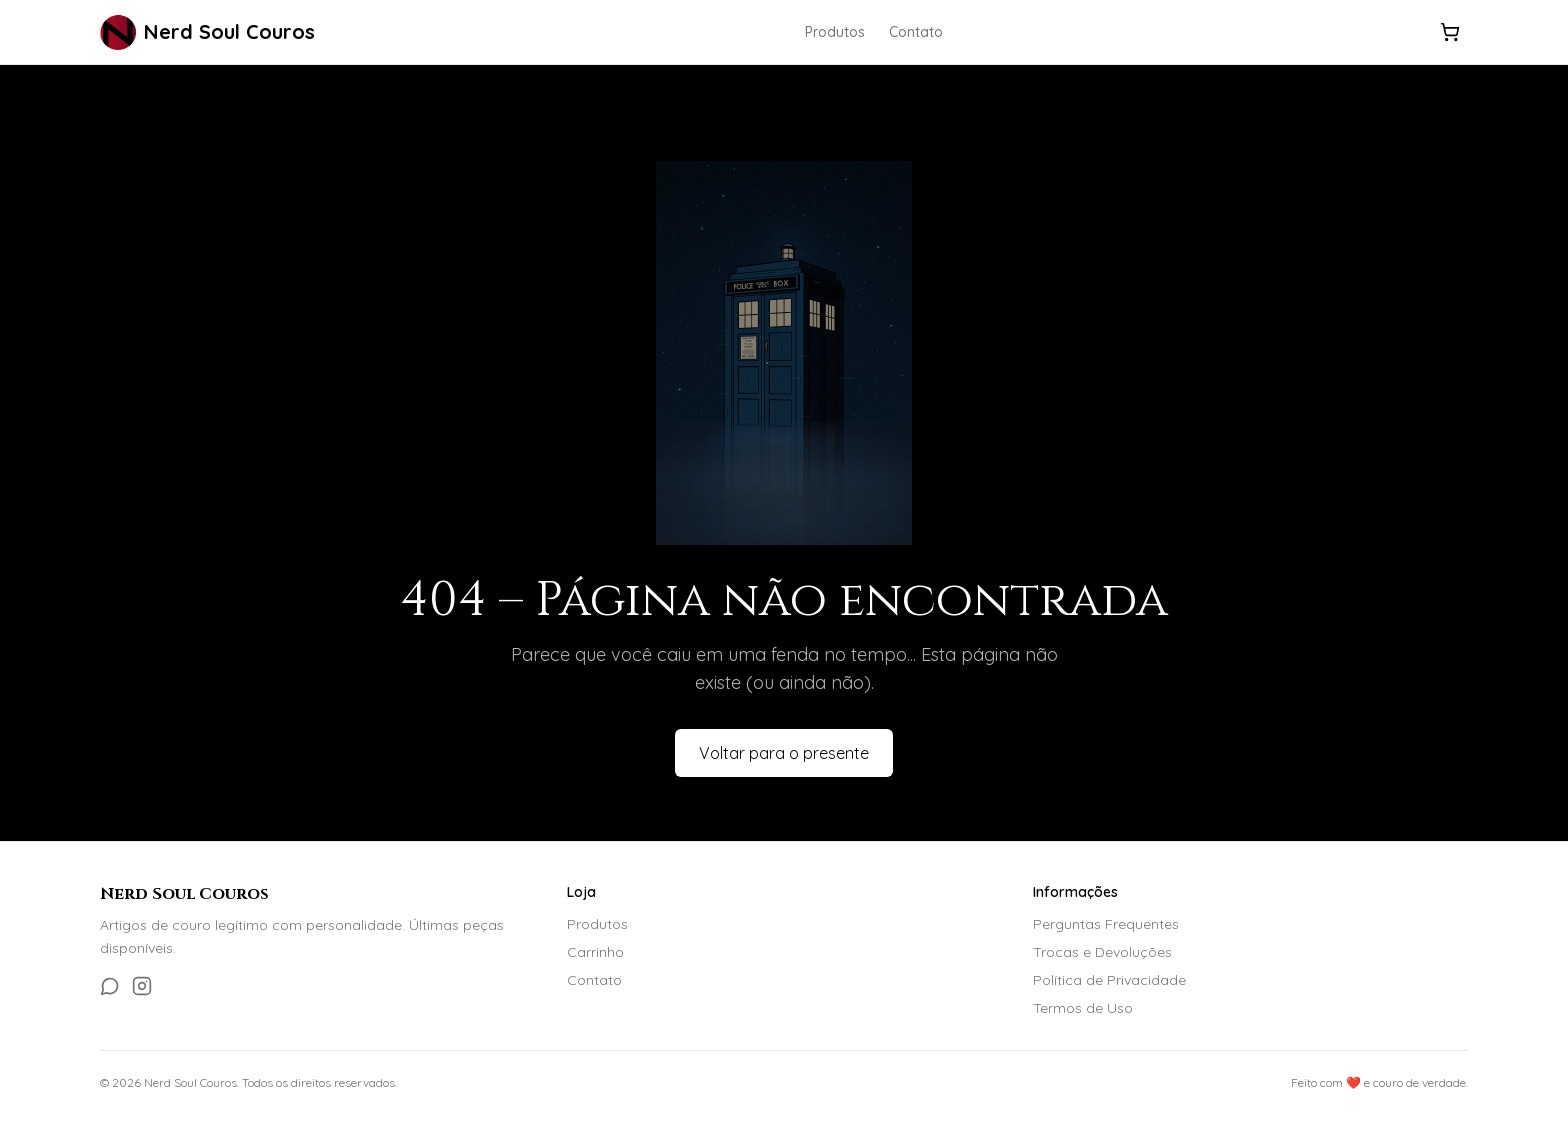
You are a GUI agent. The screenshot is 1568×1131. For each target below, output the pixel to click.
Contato (916, 32)
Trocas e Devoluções (1102, 952)
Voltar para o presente (784, 753)
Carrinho (595, 952)
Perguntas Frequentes (1106, 924)
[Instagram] (142, 986)
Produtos (835, 32)
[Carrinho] (1450, 32)
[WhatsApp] (110, 986)
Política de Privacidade (1109, 980)
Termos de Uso (1083, 1008)
